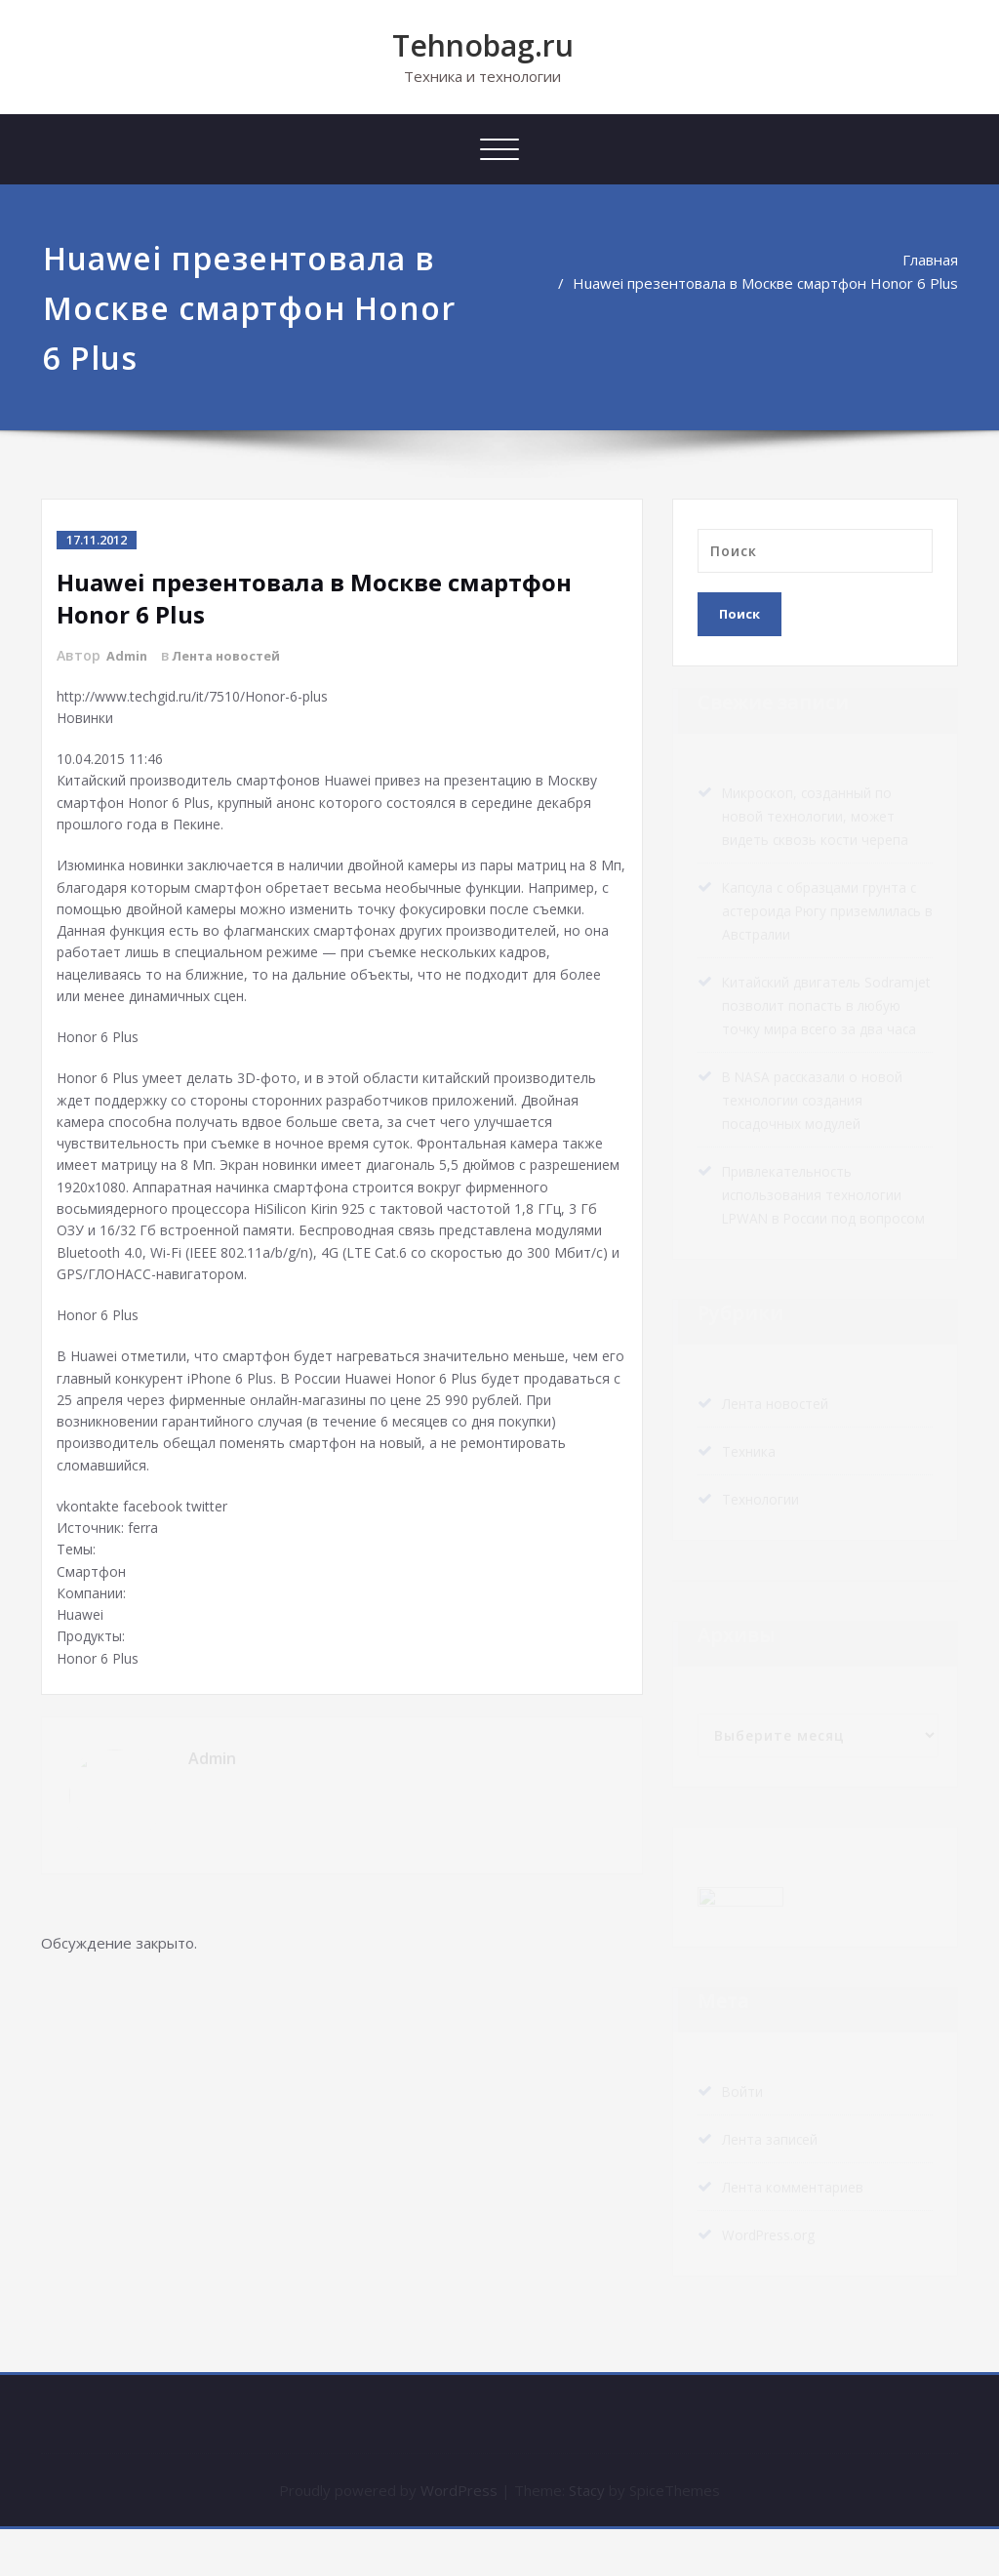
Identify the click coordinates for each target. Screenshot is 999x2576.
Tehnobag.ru (483, 45)
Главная (930, 259)
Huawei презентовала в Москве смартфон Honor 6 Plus (765, 283)
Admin (128, 655)
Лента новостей (236, 655)
